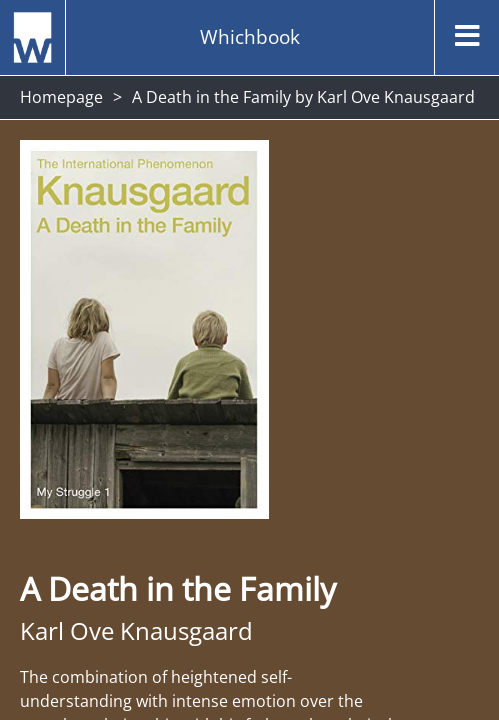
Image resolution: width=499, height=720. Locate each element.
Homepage (61, 97)
